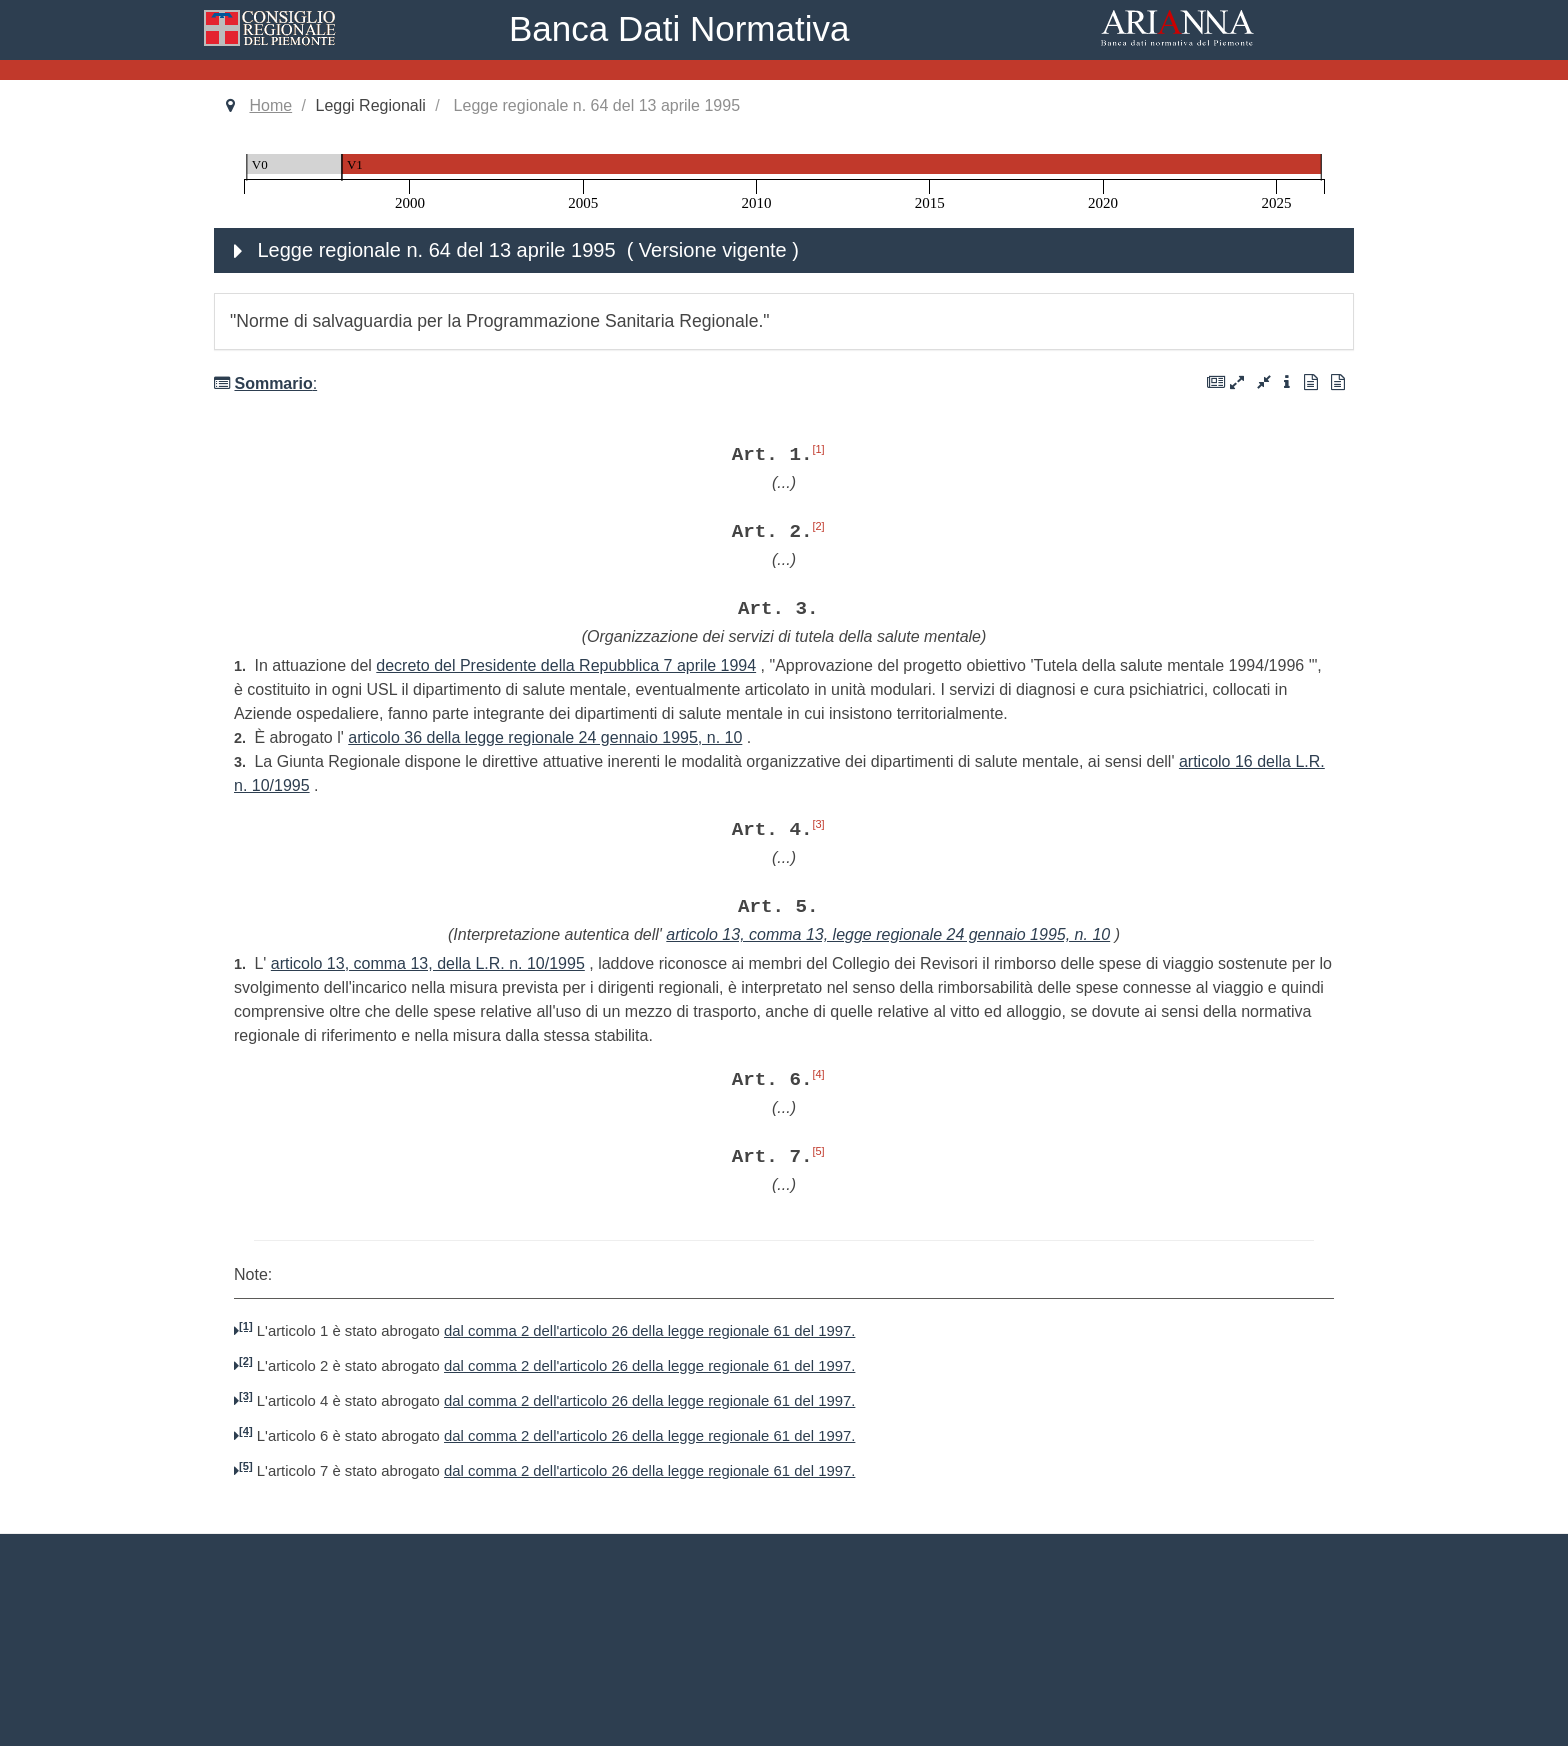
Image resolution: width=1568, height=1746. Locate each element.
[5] (818, 1151)
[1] (818, 449)
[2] (818, 526)
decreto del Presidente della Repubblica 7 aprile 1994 (566, 665)
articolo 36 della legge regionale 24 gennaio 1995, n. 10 (545, 737)
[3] (818, 824)
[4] (818, 1074)
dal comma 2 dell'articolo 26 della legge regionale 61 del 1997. (649, 1331)
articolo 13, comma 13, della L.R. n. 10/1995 (428, 963)
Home (270, 105)
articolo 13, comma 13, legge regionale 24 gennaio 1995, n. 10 (888, 934)
